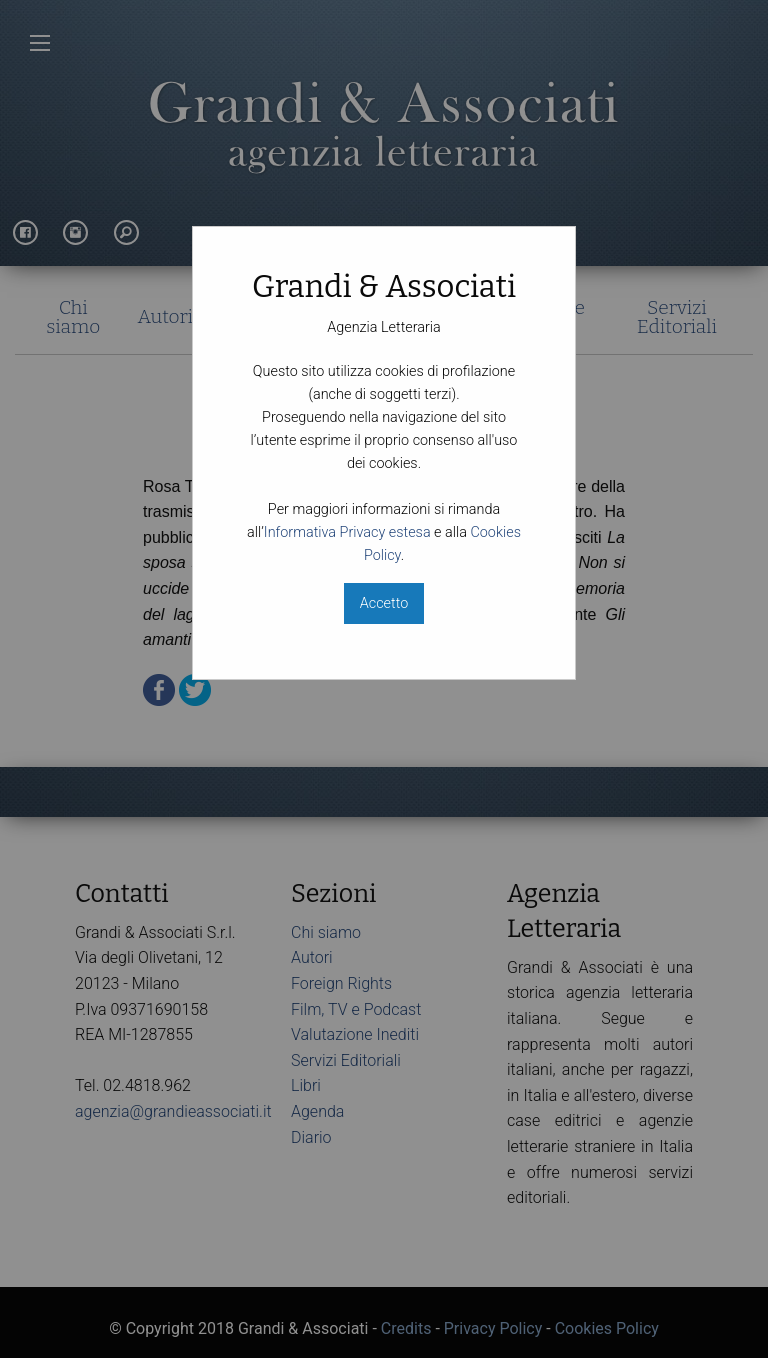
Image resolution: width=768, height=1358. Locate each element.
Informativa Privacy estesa (347, 532)
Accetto (384, 603)
